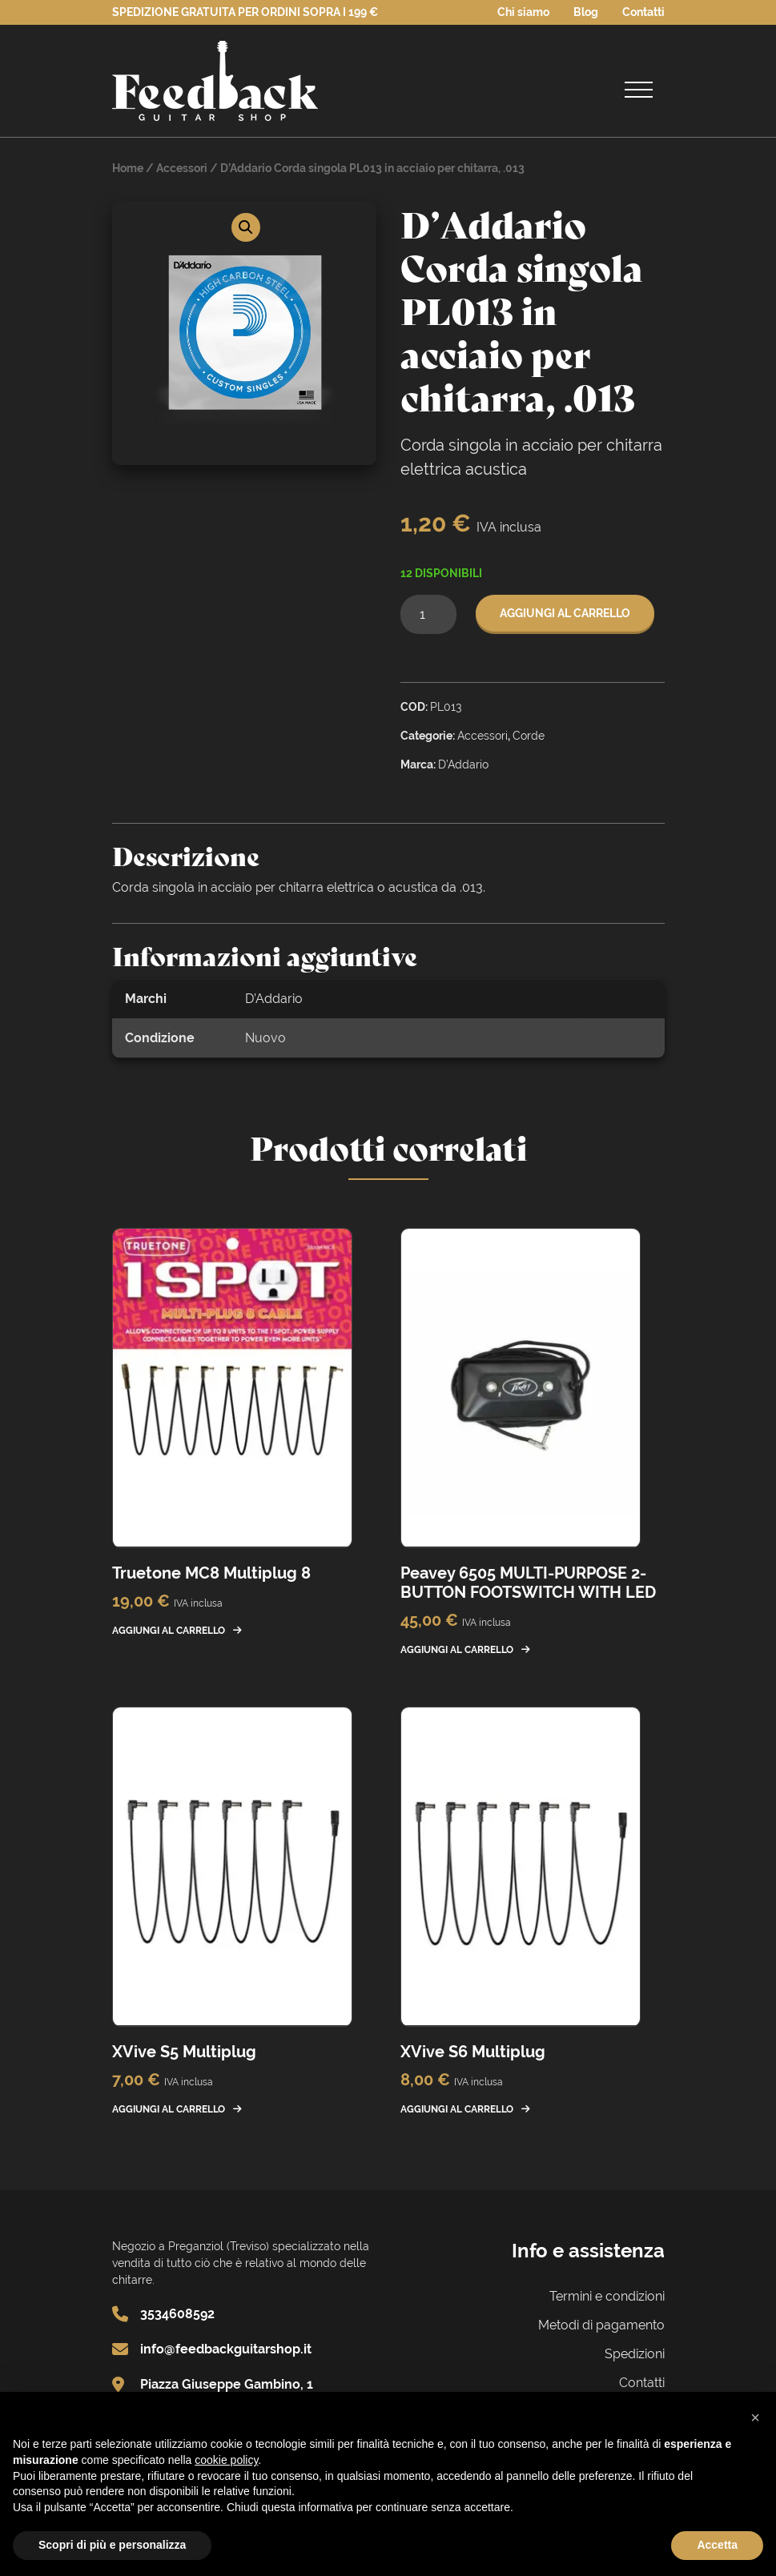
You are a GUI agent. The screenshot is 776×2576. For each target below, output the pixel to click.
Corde (529, 735)
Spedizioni (635, 2353)
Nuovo (265, 1037)
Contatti (643, 12)
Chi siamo (523, 12)
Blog (585, 12)
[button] (245, 227)
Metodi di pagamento (601, 2325)
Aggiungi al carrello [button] (168, 1630)
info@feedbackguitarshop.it (226, 2349)
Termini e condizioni (607, 2296)
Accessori (181, 168)
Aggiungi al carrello (565, 613)
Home (127, 168)
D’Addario (274, 998)
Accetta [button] (717, 2544)
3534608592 (177, 2313)
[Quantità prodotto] (428, 614)
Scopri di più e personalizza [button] (112, 2544)
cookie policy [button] (226, 2460)
